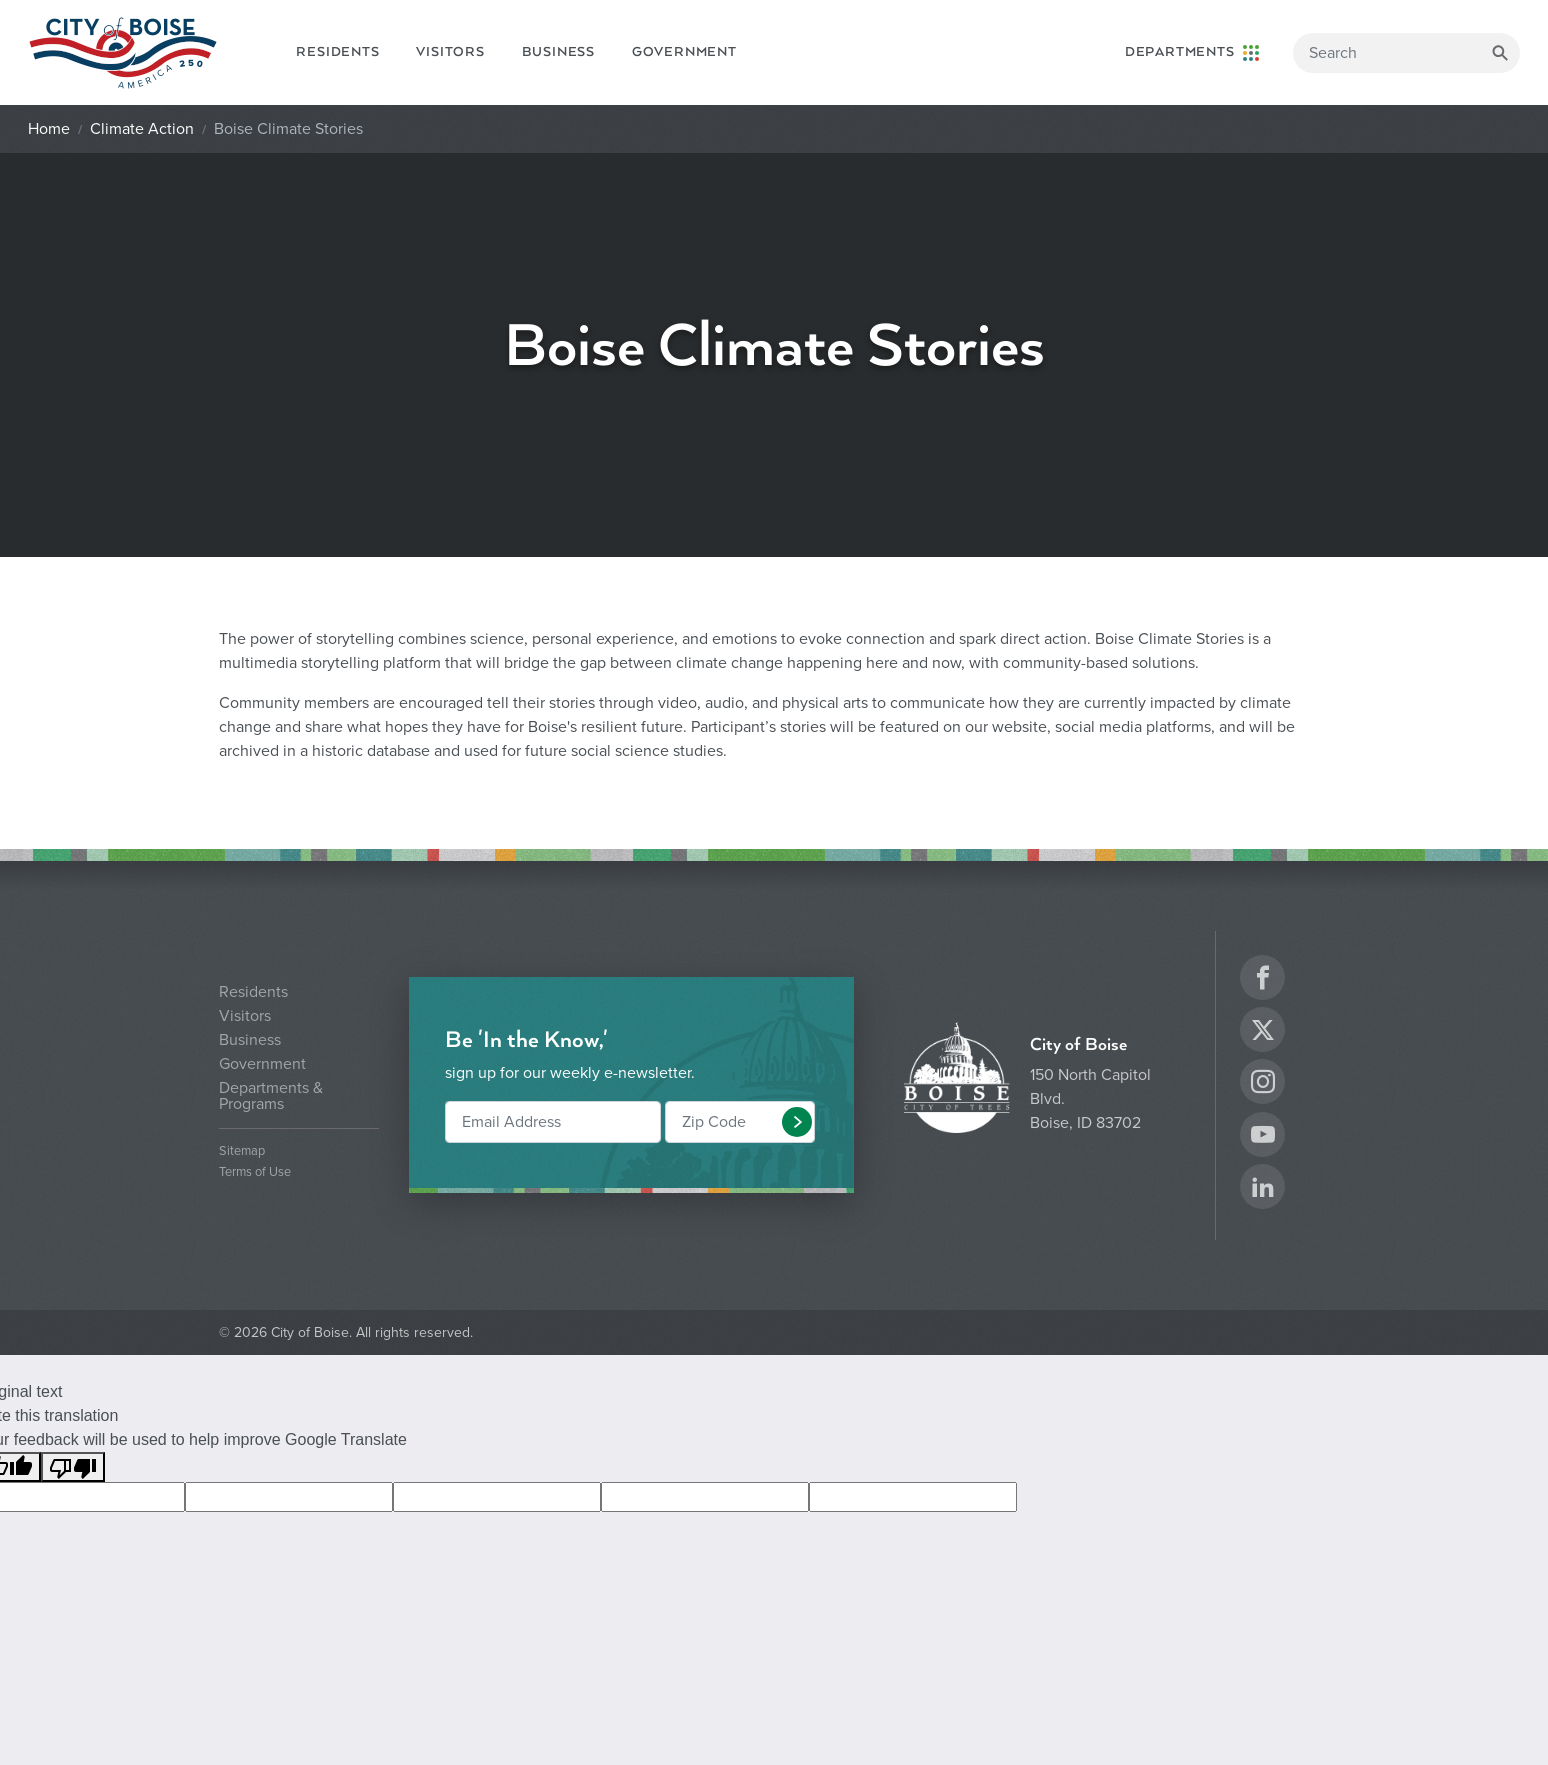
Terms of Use (255, 1172)
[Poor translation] (73, 1467)
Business (558, 52)
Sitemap (242, 1151)
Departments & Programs (271, 1096)
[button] (797, 1122)
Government (684, 52)
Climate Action (142, 129)
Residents (337, 52)
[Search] (1406, 53)
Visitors (450, 52)
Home (49, 129)
